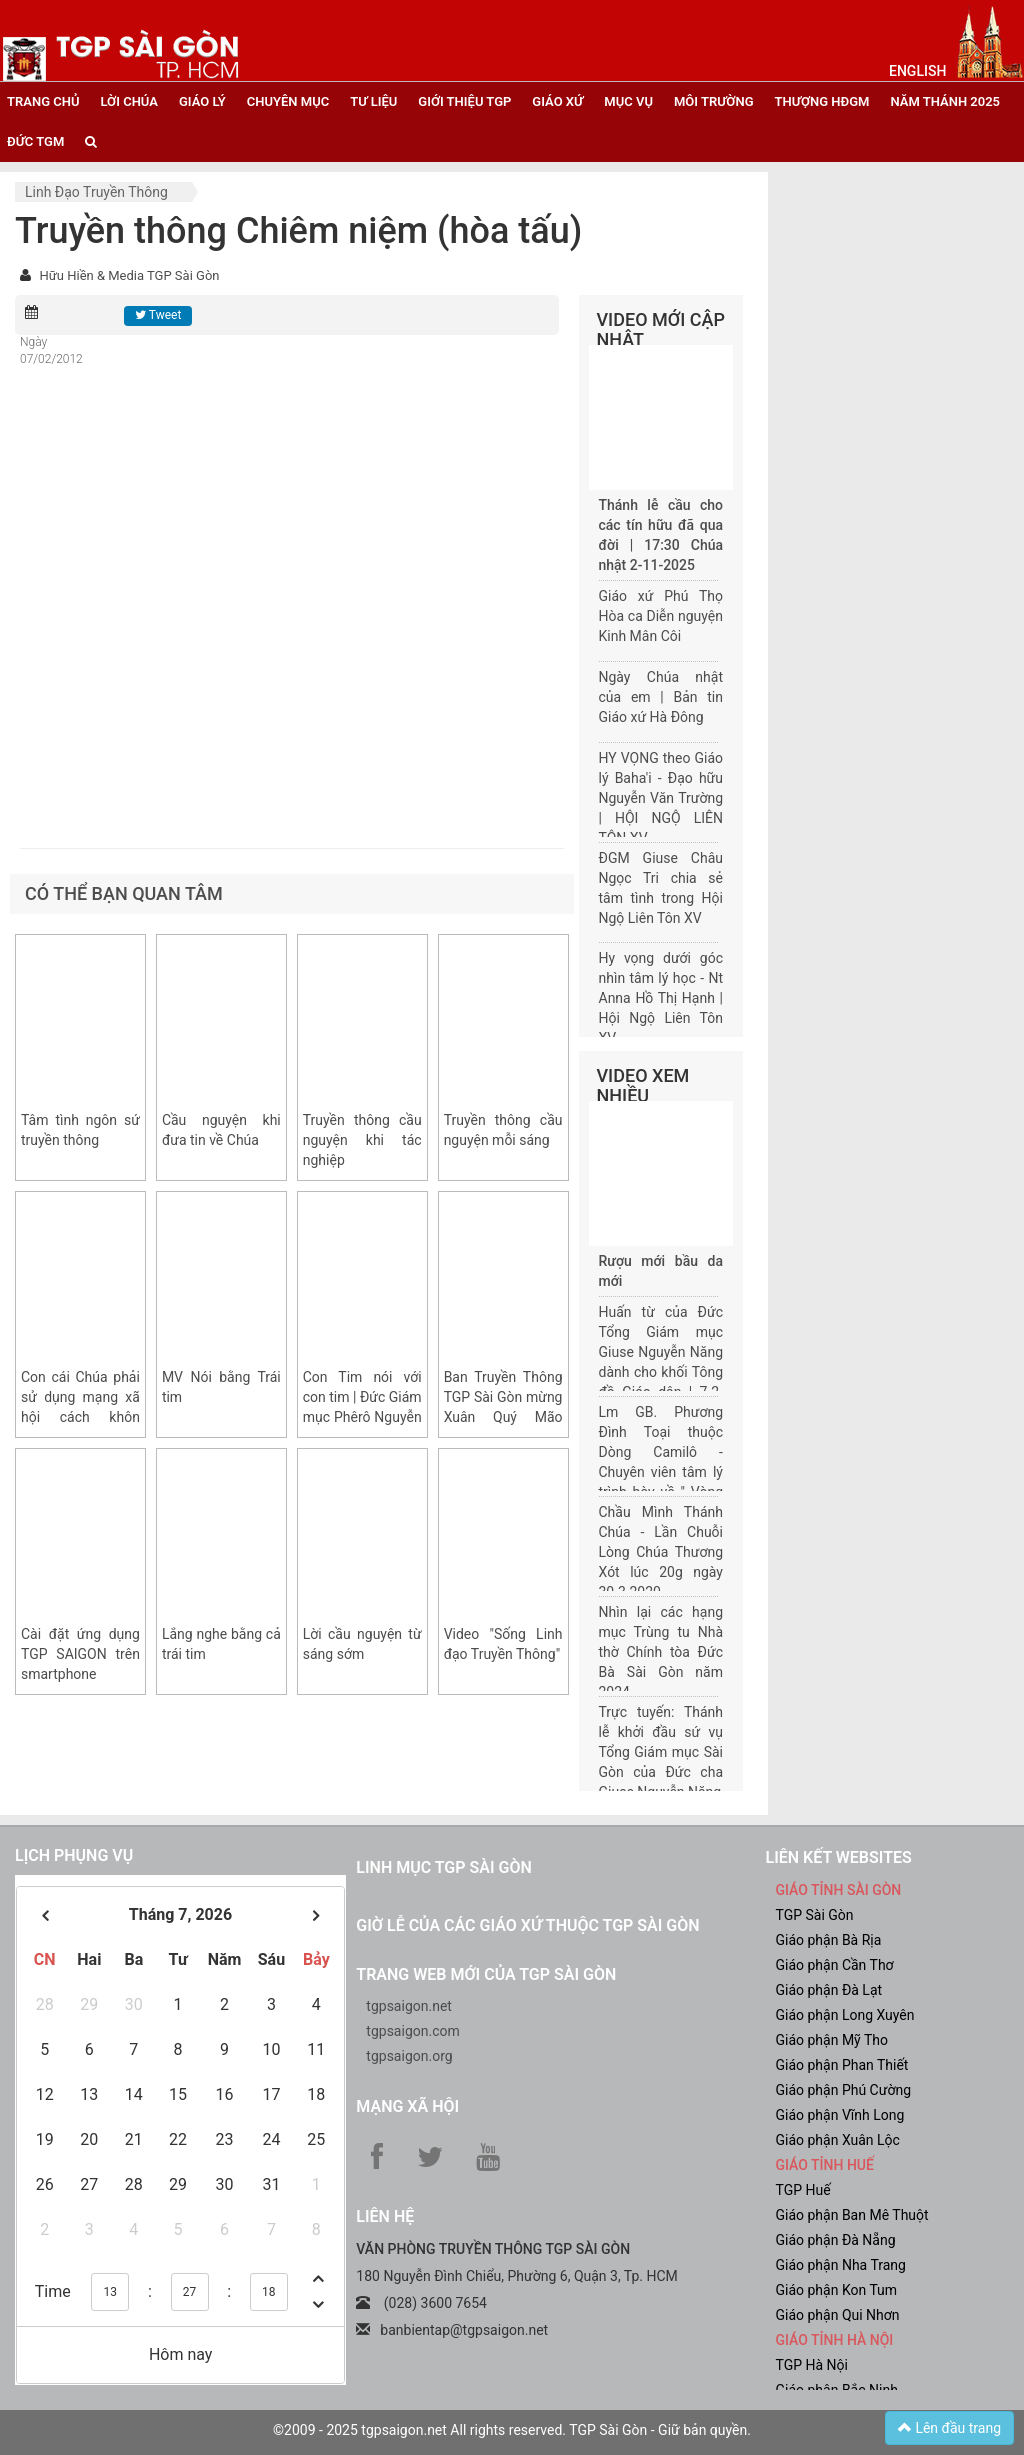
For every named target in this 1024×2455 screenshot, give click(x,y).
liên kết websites (838, 1857)
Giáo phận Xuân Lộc (837, 2140)
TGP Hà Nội (811, 2365)
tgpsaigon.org (409, 2056)
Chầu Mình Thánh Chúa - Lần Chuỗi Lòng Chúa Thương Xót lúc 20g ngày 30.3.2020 (661, 1552)
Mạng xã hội (407, 2106)
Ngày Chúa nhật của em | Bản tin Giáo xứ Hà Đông (661, 697)
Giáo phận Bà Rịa (828, 1940)
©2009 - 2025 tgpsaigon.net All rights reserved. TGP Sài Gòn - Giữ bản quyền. (512, 2430)
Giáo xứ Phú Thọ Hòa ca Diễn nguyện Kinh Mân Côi (661, 616)
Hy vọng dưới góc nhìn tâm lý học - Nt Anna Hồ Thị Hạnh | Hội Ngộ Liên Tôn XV (661, 998)
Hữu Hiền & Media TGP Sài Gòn (129, 275)
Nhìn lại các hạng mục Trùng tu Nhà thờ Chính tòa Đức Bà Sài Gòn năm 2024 (661, 1652)
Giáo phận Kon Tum (836, 2290)
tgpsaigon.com (412, 2031)
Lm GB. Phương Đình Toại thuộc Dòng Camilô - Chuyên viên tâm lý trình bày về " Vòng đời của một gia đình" (661, 1472)
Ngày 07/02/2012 (51, 350)
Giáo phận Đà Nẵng (835, 2240)
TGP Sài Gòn (814, 1915)
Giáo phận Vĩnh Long (839, 2115)
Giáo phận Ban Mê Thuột (851, 2215)
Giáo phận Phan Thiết (841, 2065)
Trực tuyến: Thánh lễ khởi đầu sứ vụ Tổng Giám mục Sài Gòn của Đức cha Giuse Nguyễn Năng (661, 1752)
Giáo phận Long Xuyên (844, 2015)
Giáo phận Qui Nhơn (837, 2315)
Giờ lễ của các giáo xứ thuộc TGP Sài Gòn (527, 1925)
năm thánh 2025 (945, 101)
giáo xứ (557, 101)
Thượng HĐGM (822, 101)
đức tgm (35, 141)
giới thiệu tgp (464, 101)
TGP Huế (802, 2190)
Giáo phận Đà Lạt (828, 1990)
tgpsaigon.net (409, 2006)
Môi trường (714, 101)
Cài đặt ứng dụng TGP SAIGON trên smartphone (80, 1654)
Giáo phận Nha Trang (840, 2265)
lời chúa (128, 101)
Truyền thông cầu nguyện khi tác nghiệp (362, 1140)
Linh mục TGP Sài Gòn (443, 1867)
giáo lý (202, 101)
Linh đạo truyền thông (96, 192)
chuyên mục (288, 101)
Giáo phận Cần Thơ (834, 1965)
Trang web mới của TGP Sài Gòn (486, 1974)
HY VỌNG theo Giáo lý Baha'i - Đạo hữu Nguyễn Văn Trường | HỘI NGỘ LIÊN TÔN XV (661, 798)
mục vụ (628, 101)
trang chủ (43, 101)
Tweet (158, 315)
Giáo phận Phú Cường (843, 2090)
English (917, 71)
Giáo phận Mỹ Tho (831, 2040)
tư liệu (373, 101)
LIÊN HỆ (385, 2216)
